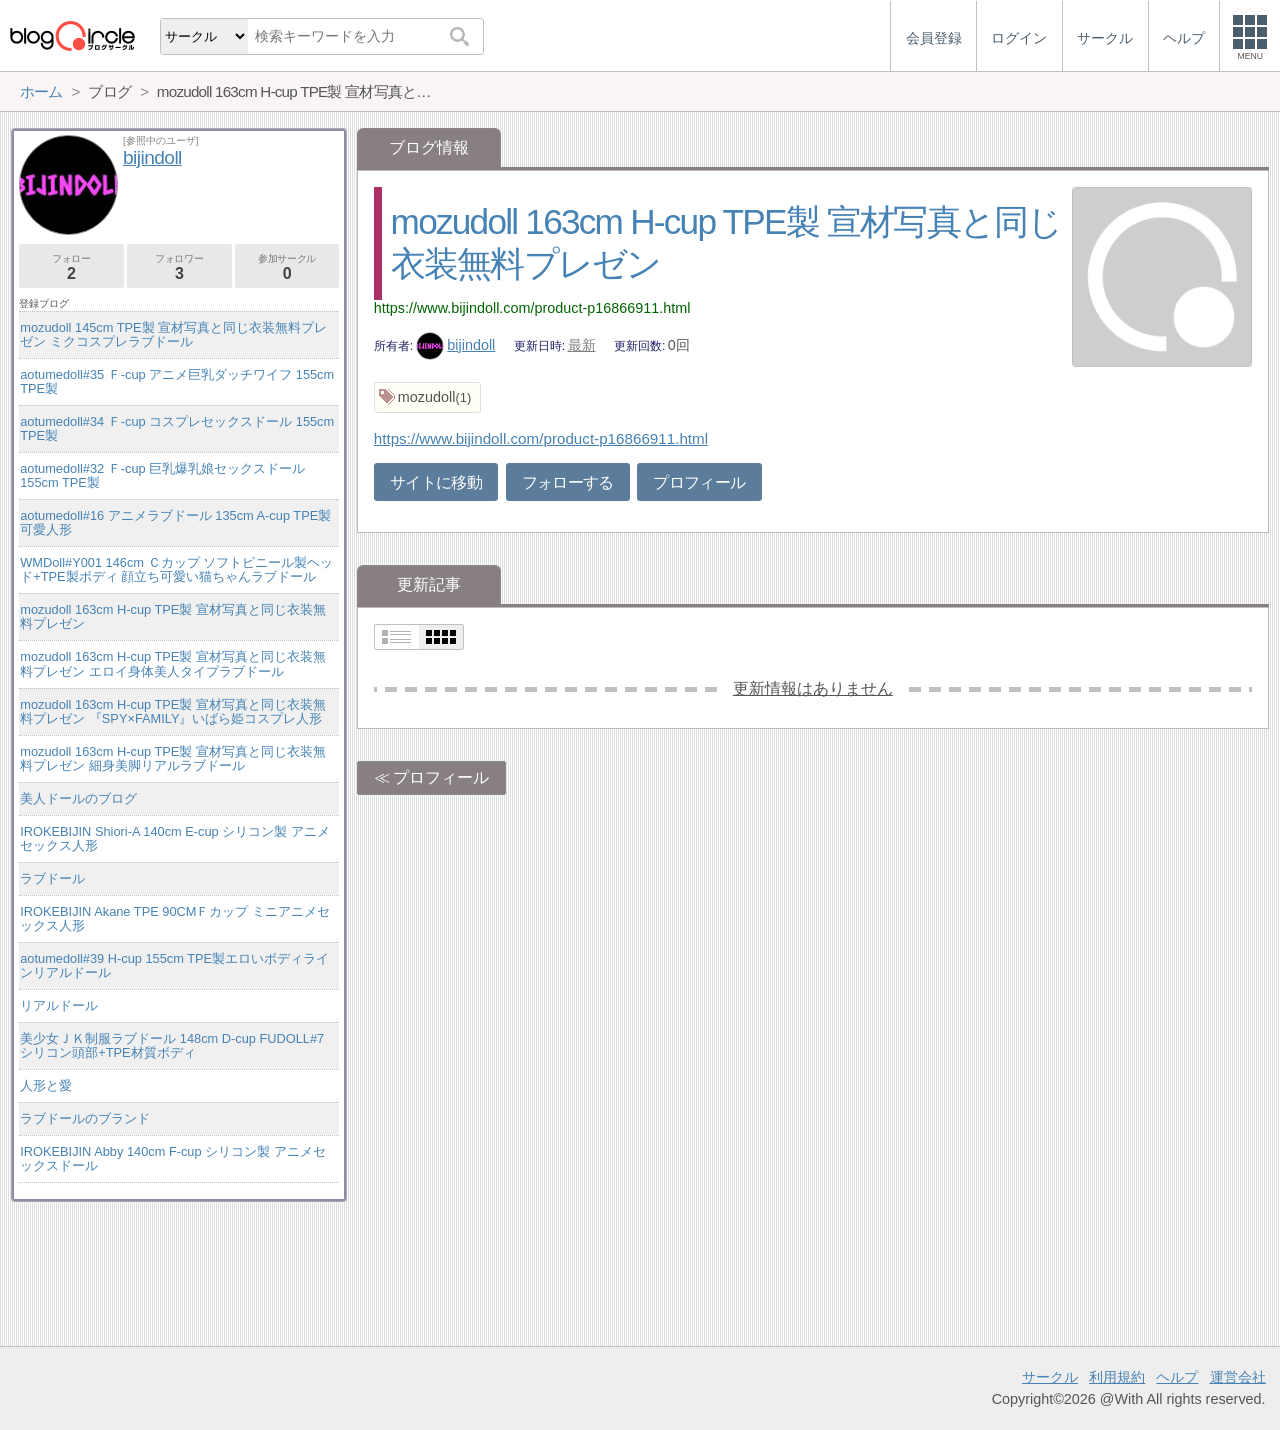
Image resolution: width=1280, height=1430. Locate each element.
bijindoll (456, 345)
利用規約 (1117, 1377)
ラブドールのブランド (85, 1118)
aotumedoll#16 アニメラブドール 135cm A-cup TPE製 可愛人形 (175, 522)
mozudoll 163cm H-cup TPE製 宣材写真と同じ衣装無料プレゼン (173, 616)
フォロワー (179, 267)
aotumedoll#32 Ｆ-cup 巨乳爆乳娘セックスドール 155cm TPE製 (162, 475)
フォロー (71, 267)
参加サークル (287, 267)
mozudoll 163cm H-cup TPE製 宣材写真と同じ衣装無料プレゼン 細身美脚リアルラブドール (173, 758)
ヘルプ (1177, 1377)
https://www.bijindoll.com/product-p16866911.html (532, 308)
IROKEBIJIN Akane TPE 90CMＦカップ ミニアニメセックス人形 (175, 918)
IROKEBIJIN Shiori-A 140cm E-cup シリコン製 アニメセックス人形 (175, 838)
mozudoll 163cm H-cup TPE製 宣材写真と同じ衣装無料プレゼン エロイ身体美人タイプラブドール (173, 663)
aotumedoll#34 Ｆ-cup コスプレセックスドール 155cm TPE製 (177, 428)
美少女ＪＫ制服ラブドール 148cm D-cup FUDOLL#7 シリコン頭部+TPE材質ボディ (172, 1045)
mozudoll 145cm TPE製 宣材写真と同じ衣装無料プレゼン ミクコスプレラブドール (173, 334)
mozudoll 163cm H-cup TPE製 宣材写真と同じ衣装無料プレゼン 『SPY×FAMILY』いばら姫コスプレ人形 (173, 711)
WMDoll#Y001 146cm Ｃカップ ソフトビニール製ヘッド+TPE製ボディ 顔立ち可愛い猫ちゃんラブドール (176, 569)
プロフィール (699, 482)
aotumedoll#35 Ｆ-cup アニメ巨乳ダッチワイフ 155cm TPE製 (177, 381)
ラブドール (52, 878)
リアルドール (59, 1005)
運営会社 (1238, 1377)
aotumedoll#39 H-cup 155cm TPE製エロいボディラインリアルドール (174, 965)
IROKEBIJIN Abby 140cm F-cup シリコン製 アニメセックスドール (172, 1158)
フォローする (568, 482)
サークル (1050, 1377)
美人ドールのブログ (78, 798)
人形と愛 (46, 1085)
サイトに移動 (436, 482)
